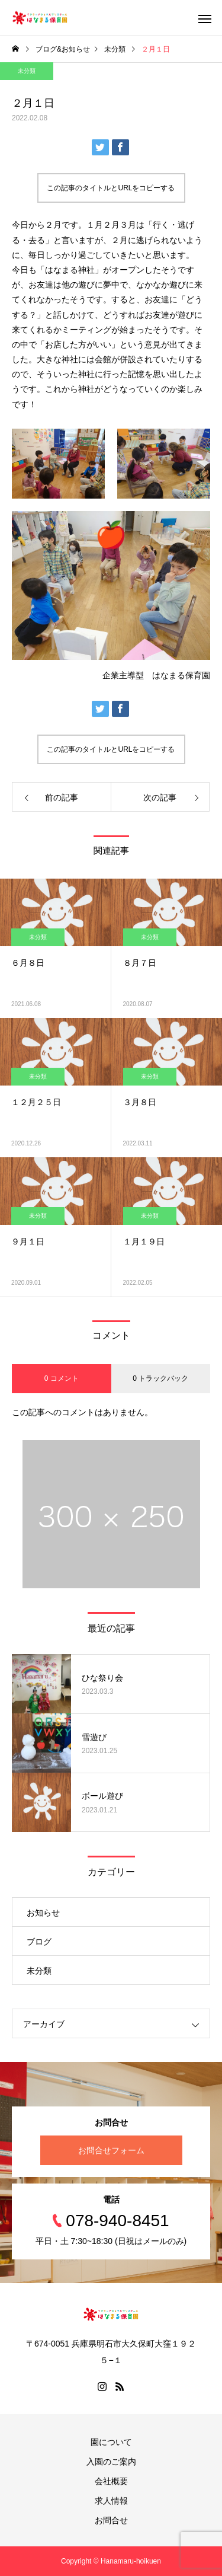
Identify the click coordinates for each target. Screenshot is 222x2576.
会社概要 (111, 2481)
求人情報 (111, 2500)
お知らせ (43, 1912)
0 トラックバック (160, 1378)
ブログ (39, 1941)
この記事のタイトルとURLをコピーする (111, 188)
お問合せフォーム (111, 2150)
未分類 (27, 71)
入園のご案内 (111, 2461)
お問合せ (111, 2520)
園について (111, 2442)
